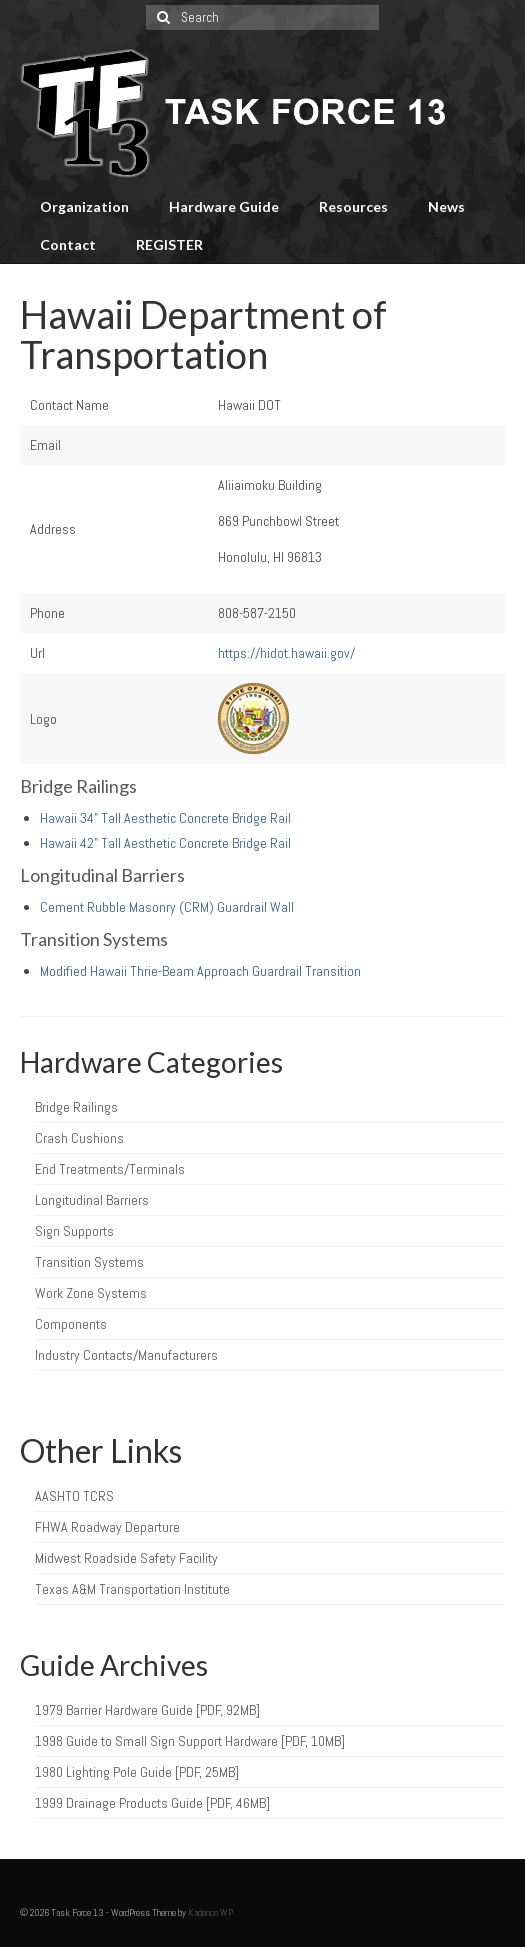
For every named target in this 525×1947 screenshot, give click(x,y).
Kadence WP (210, 1912)
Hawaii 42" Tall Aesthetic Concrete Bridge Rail (165, 843)
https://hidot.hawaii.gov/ (286, 653)
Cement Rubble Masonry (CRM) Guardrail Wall (167, 907)
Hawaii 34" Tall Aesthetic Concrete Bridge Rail (165, 818)
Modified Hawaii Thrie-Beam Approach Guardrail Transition (200, 971)
